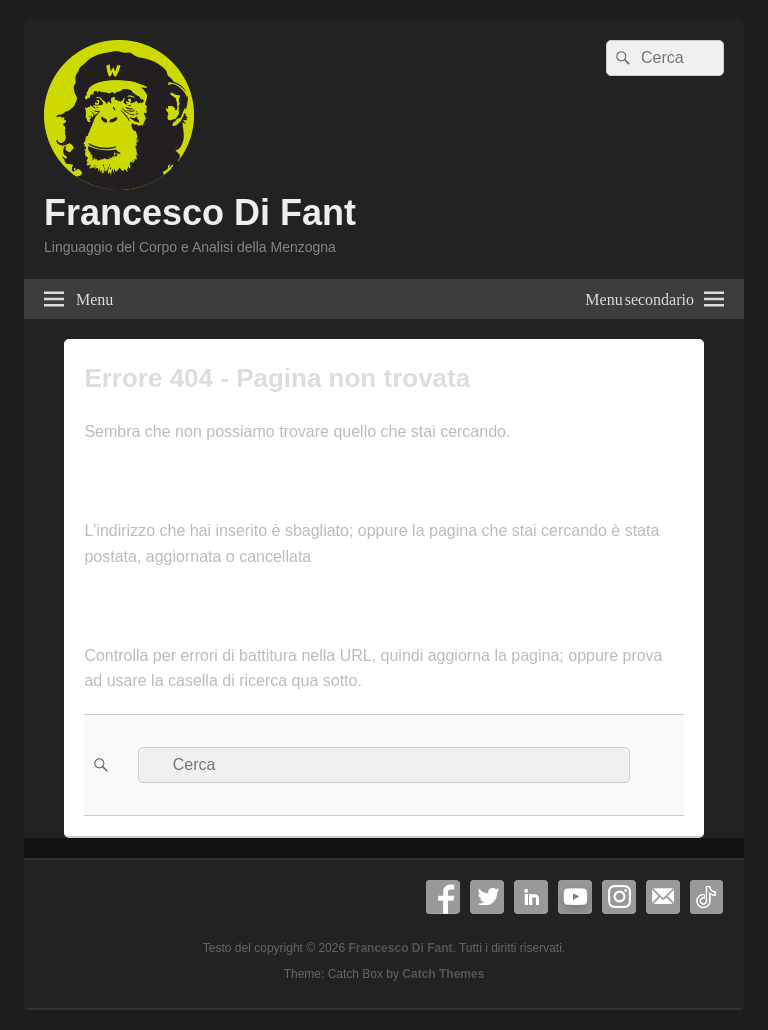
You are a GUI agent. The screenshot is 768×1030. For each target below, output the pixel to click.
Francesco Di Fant (200, 212)
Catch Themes (443, 974)
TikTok (707, 897)
